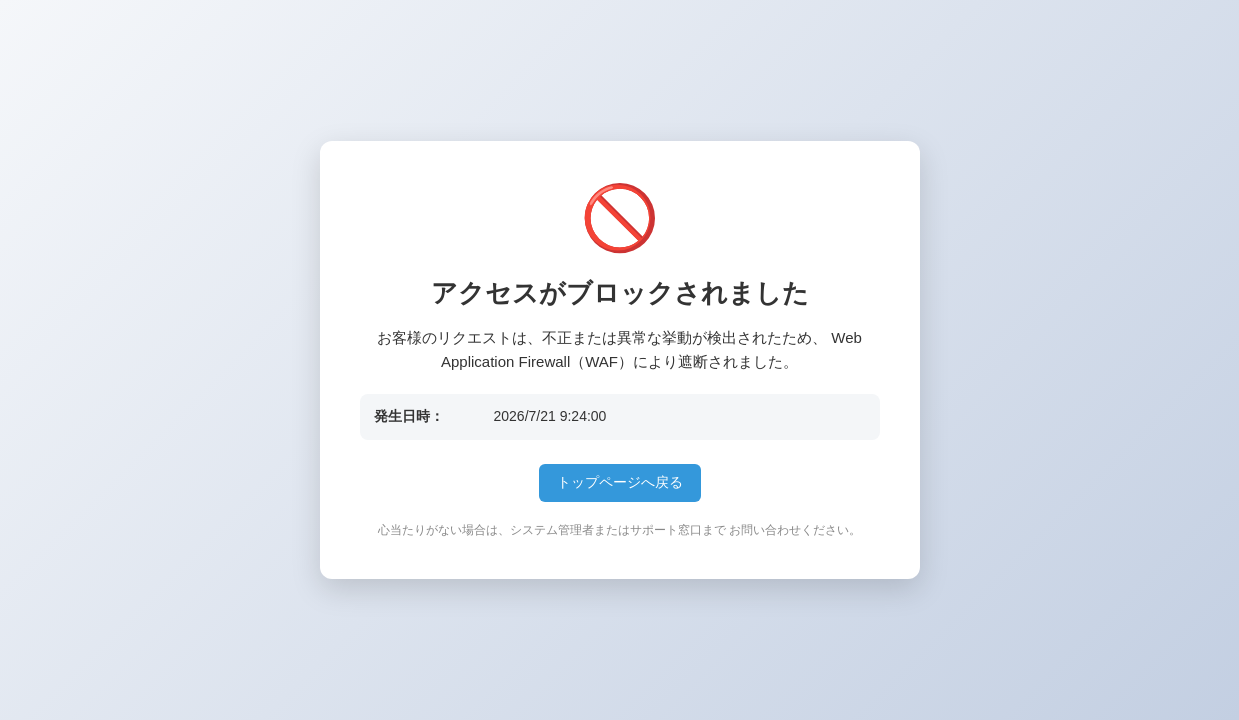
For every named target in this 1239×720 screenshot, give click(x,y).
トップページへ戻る (620, 482)
